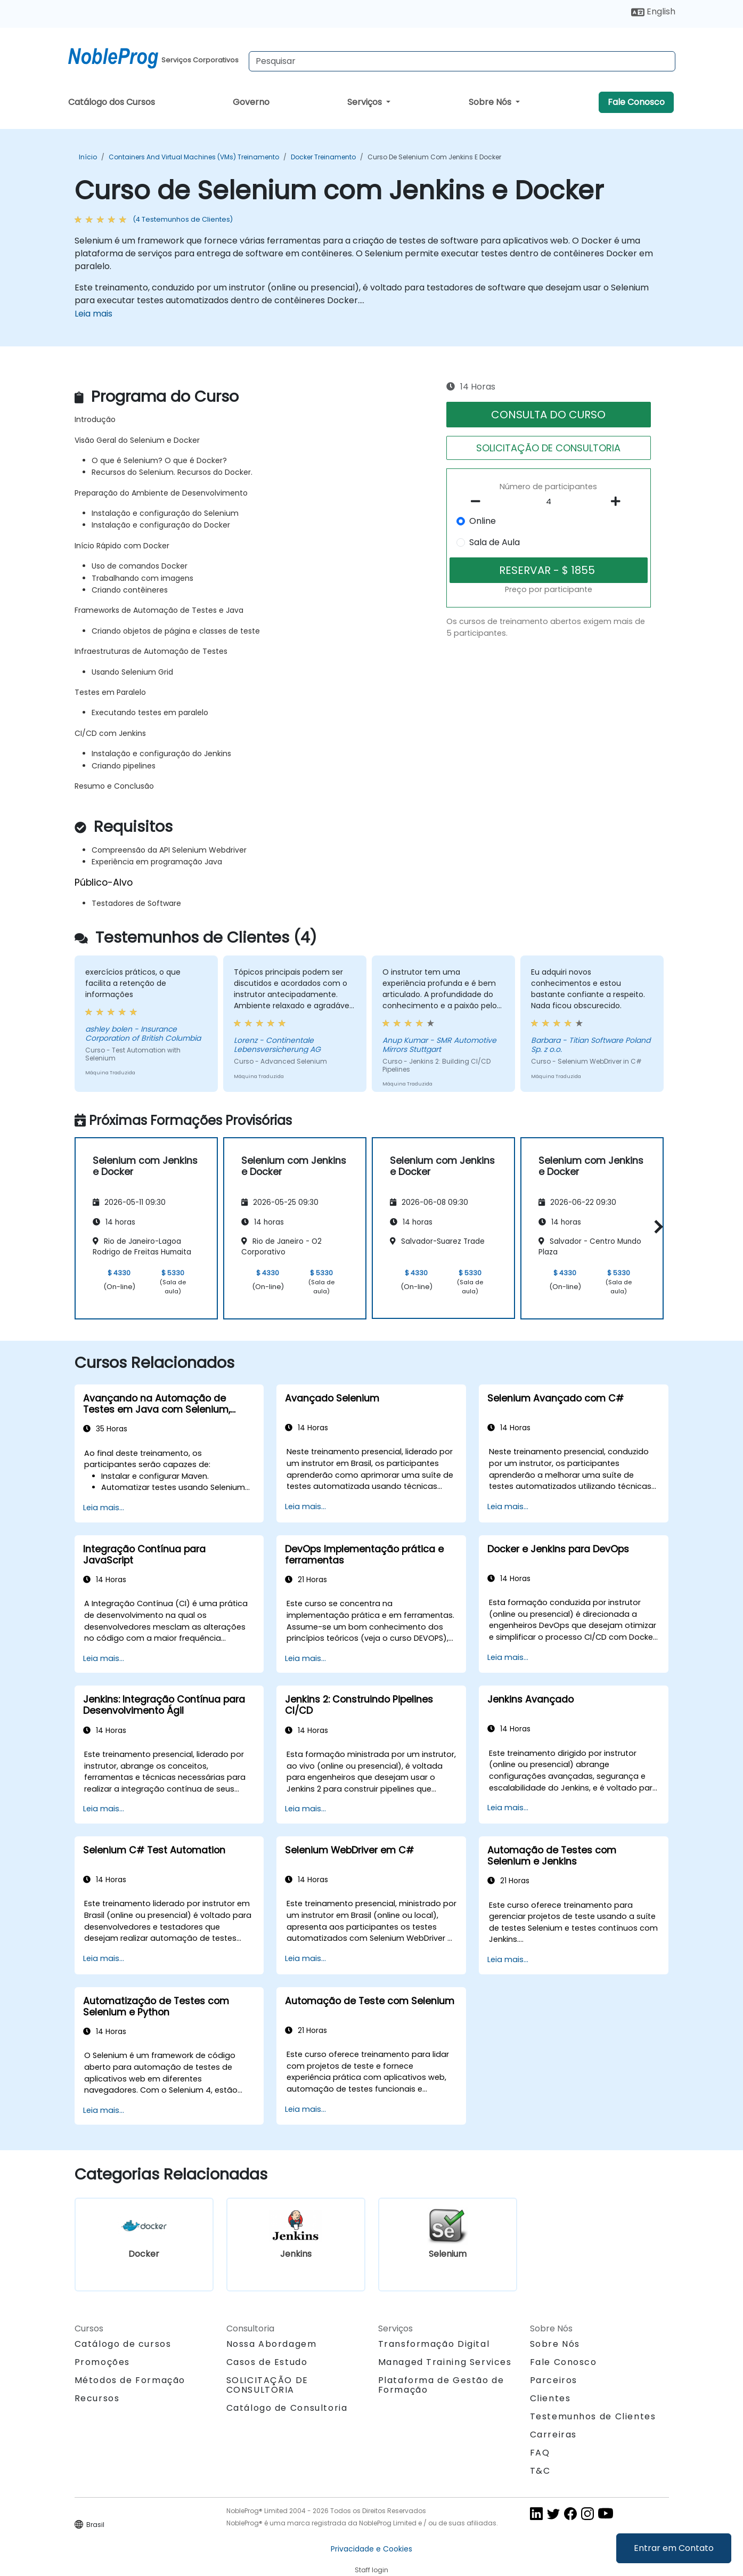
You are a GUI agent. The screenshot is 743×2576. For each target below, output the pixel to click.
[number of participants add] (619, 501)
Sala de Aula (494, 542)
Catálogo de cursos (123, 2344)
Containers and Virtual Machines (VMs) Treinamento (194, 156)
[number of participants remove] (478, 501)
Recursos (97, 2398)
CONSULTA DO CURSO (548, 414)
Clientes (550, 2398)
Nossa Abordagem (271, 2344)
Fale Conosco (636, 102)
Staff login (371, 2569)
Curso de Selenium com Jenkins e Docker (434, 156)
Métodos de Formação (130, 2380)
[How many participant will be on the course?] (548, 502)
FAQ (540, 2453)
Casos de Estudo (267, 2362)
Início (88, 156)
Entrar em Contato (674, 2548)
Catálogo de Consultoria (287, 2408)
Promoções (102, 2362)
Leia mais (93, 313)
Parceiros (553, 2380)
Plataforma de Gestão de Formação (441, 2385)
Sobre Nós (491, 102)
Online (482, 521)
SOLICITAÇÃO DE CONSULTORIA (548, 448)
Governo (251, 102)
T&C (540, 2471)
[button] (656, 1226)
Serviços (365, 102)
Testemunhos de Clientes (593, 2416)
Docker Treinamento (323, 156)
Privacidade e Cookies (371, 2548)
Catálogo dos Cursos (111, 102)
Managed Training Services (445, 2362)
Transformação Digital (434, 2344)
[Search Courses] (462, 61)
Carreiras (553, 2434)
